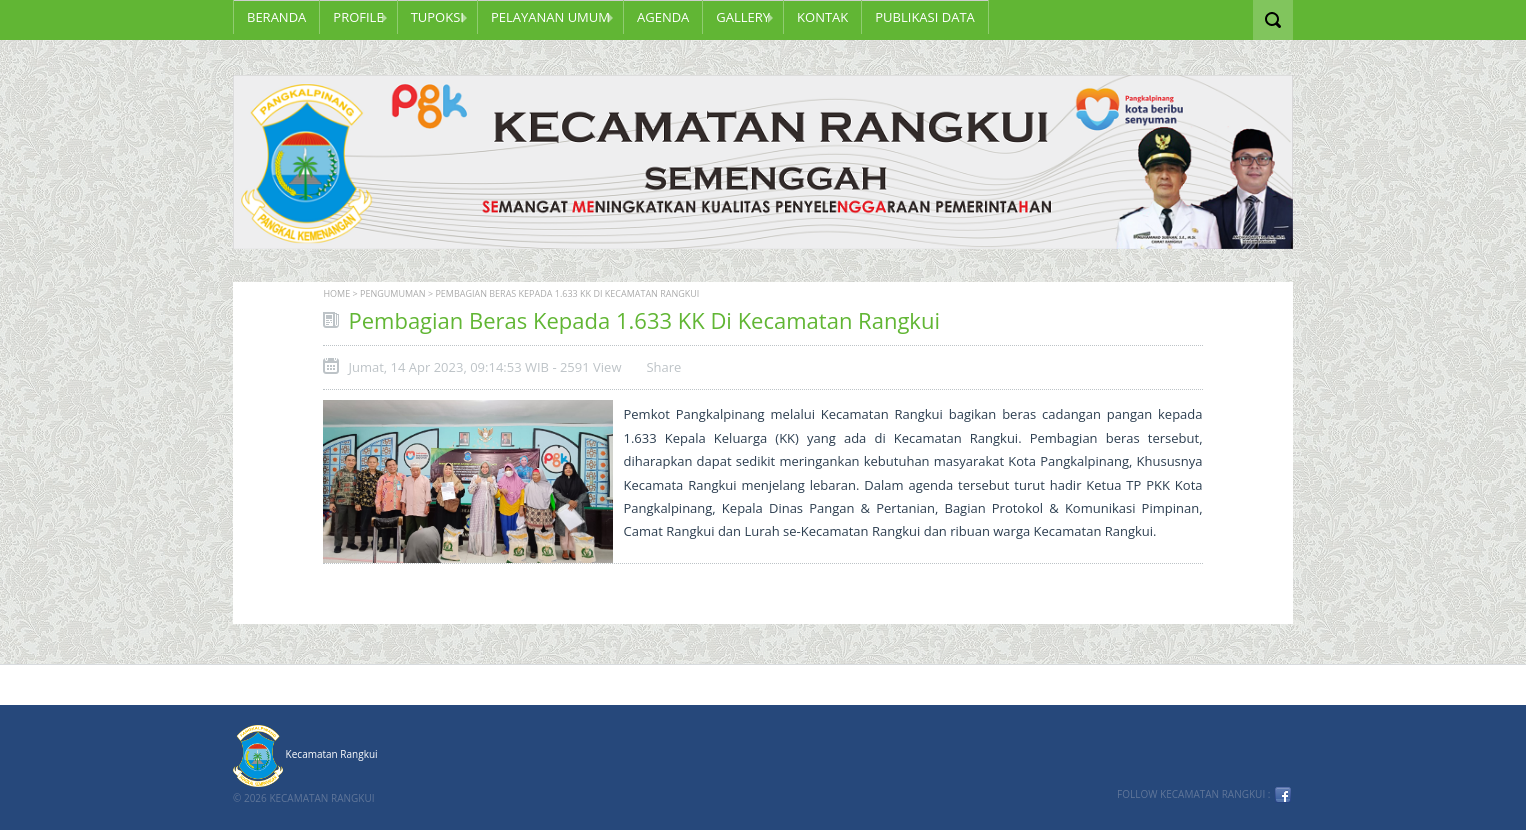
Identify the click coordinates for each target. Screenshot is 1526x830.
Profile (358, 17)
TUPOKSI (437, 17)
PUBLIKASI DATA (924, 17)
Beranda (276, 17)
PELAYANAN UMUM (550, 17)
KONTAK (822, 17)
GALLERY (743, 17)
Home (336, 293)
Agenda (663, 17)
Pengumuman (393, 293)
